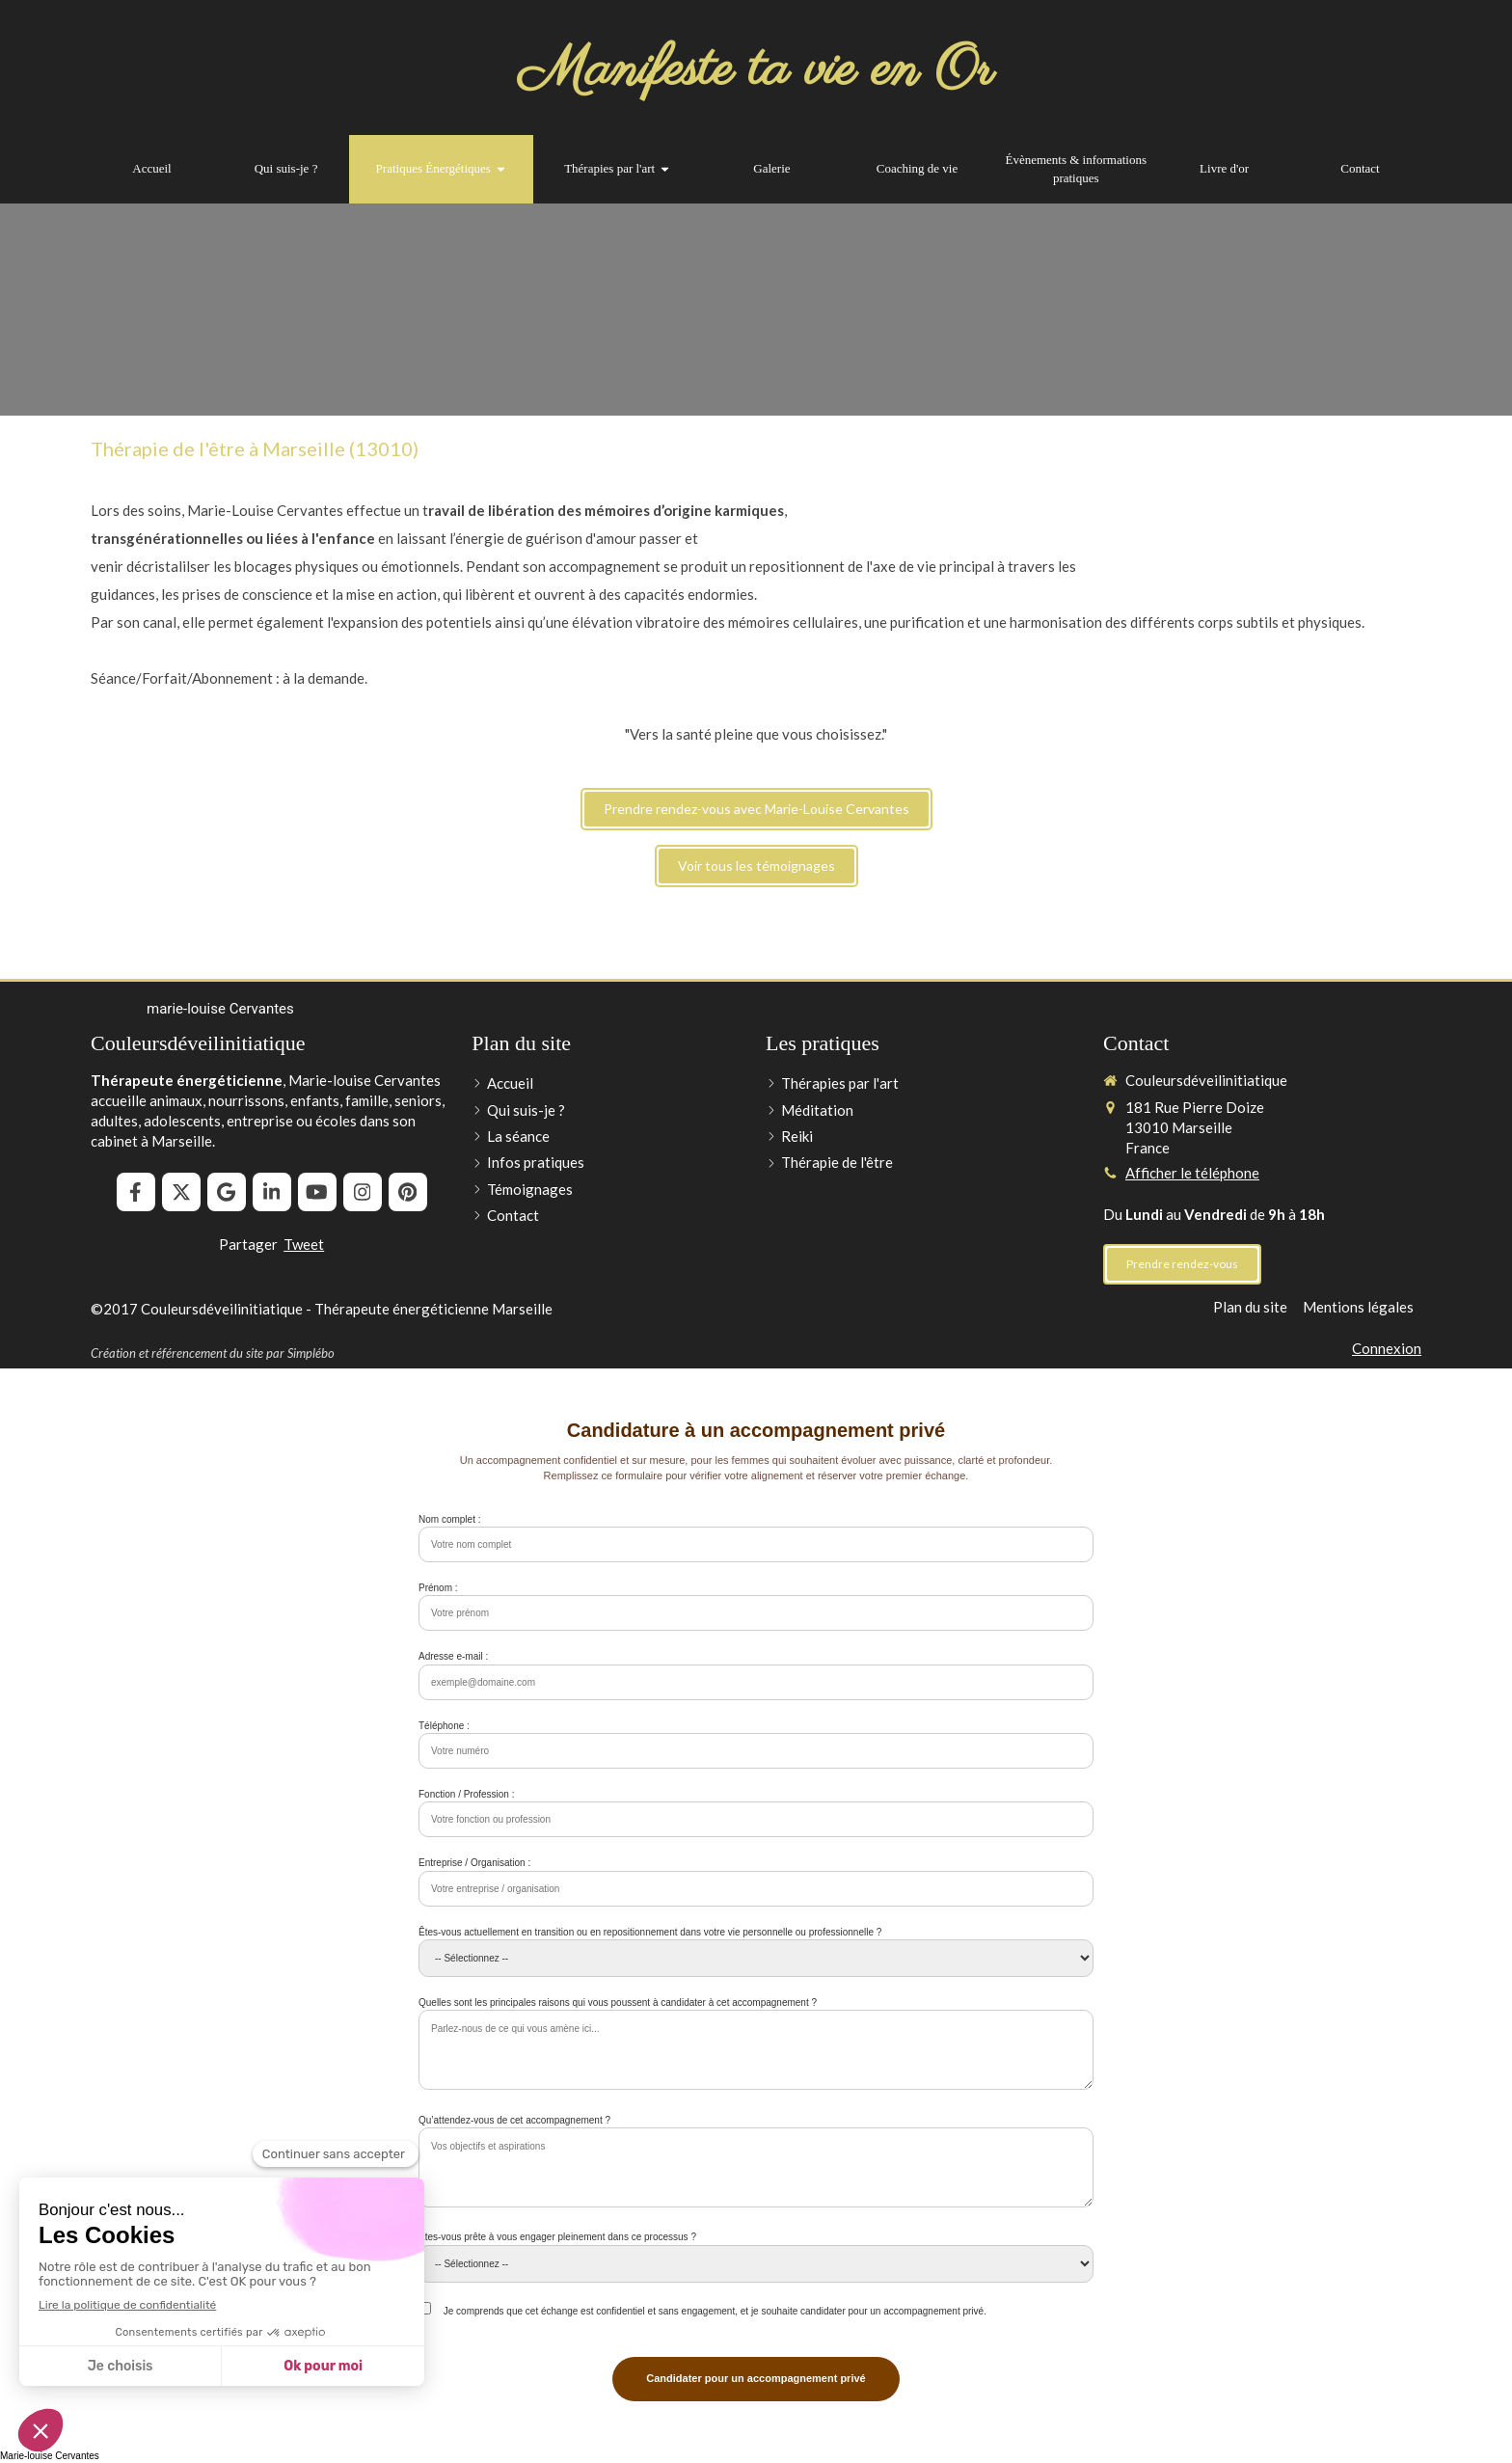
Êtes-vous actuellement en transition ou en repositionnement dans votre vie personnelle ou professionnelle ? (649, 1932)
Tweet (304, 1244)
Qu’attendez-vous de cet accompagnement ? (514, 2120)
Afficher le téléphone (1192, 1172)
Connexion (1386, 1348)
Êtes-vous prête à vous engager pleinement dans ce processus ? (557, 2237)
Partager (248, 1244)
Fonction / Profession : (466, 1794)
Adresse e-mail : (453, 1656)
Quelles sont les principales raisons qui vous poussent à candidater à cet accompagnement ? (617, 2002)
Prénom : (438, 1588)
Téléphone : (444, 1725)
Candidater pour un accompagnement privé (755, 2378)
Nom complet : (449, 1519)
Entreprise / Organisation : (474, 1862)
